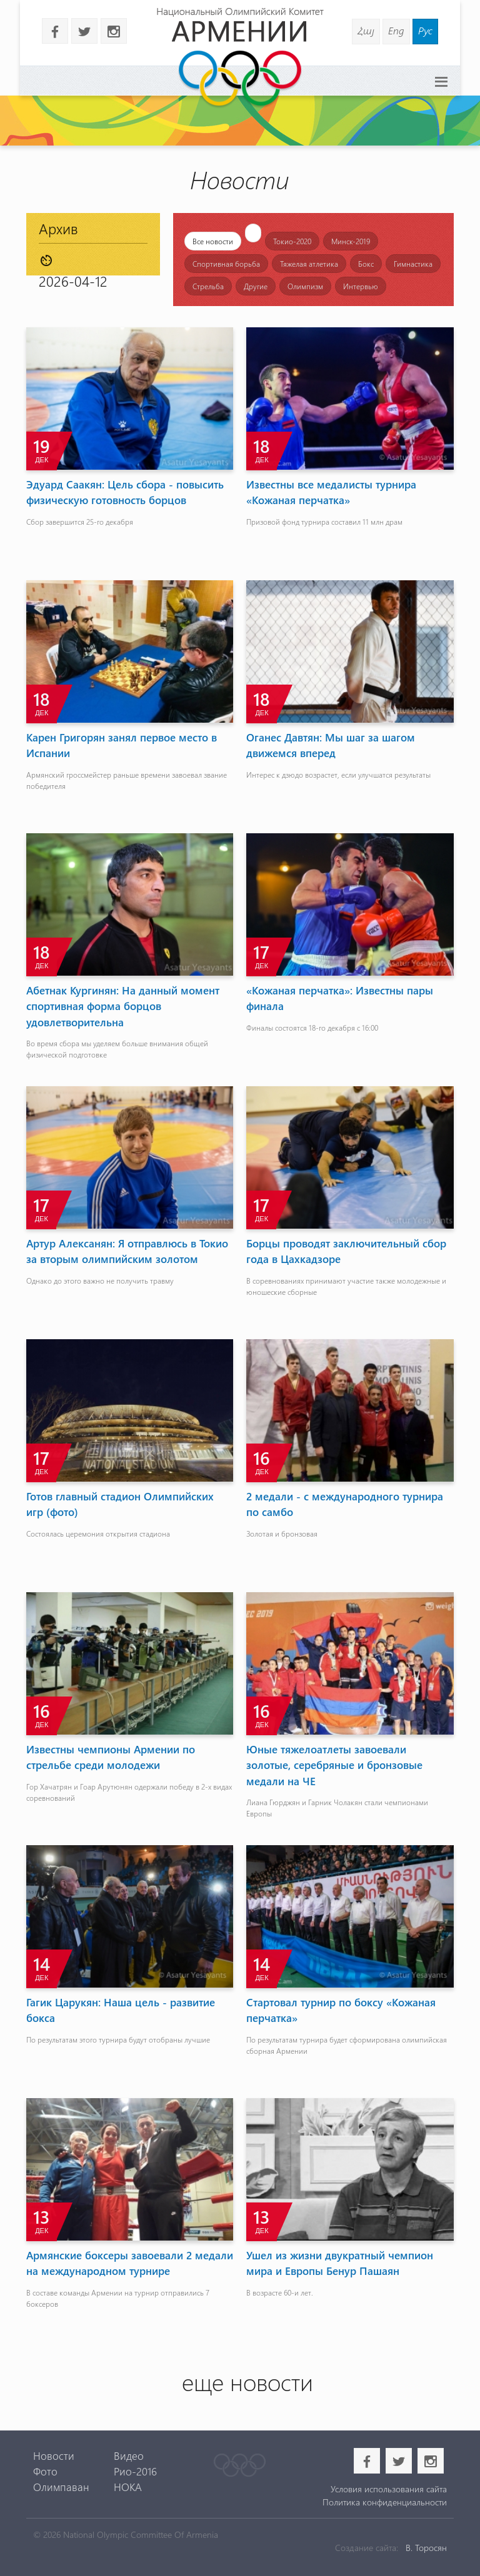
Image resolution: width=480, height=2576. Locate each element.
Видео (129, 2455)
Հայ (366, 30)
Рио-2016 (135, 2471)
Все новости (212, 241)
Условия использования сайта (389, 2489)
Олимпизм (305, 286)
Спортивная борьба (226, 264)
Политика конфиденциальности (384, 2502)
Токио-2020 (292, 241)
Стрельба (208, 286)
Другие (256, 286)
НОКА (128, 2487)
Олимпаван (61, 2487)
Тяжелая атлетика (309, 264)
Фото (45, 2471)
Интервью (360, 286)
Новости (53, 2455)
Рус (425, 30)
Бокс (366, 264)
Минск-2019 (350, 241)
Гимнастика (413, 264)
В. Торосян (426, 2548)
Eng (396, 30)
